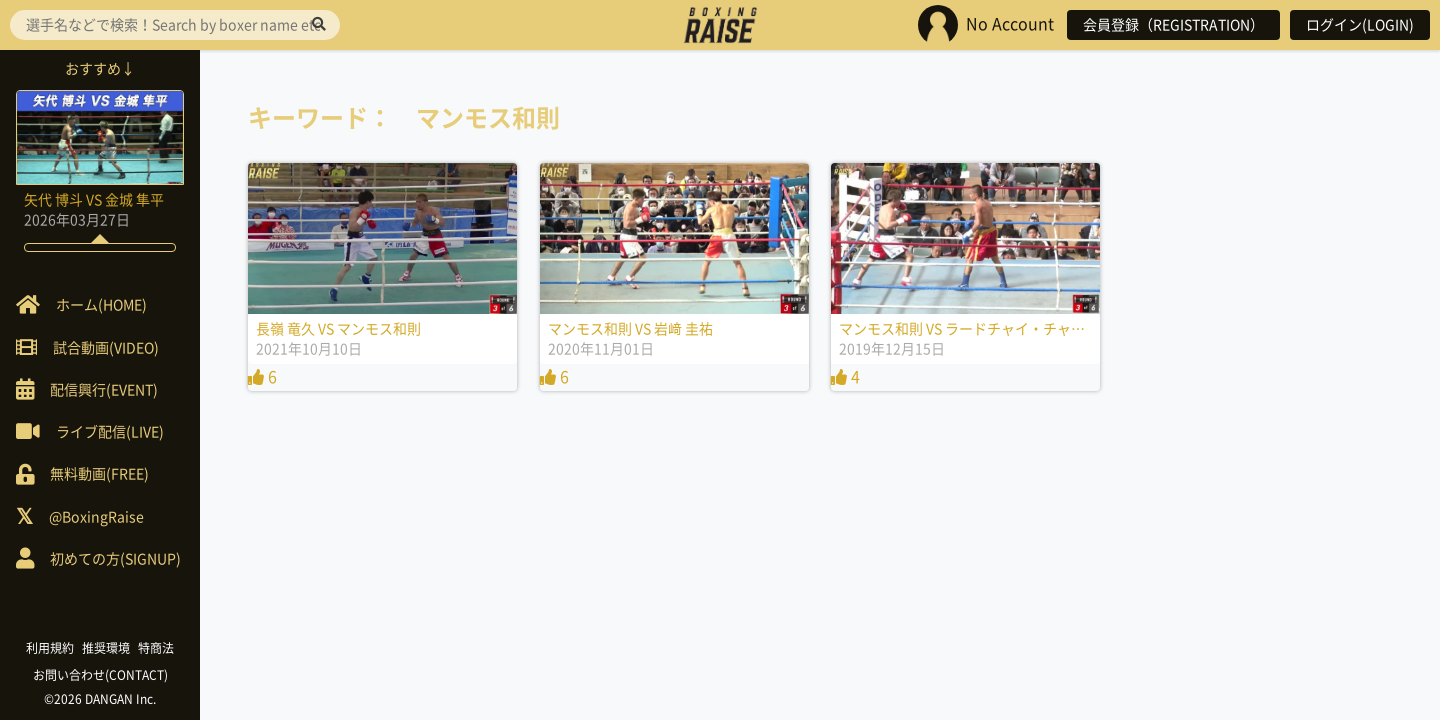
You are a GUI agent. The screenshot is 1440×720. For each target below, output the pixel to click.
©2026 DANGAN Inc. (100, 699)
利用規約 (50, 648)
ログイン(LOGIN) (1360, 25)
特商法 (156, 648)
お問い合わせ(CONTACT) (100, 675)
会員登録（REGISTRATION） (1173, 25)
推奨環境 (106, 648)
